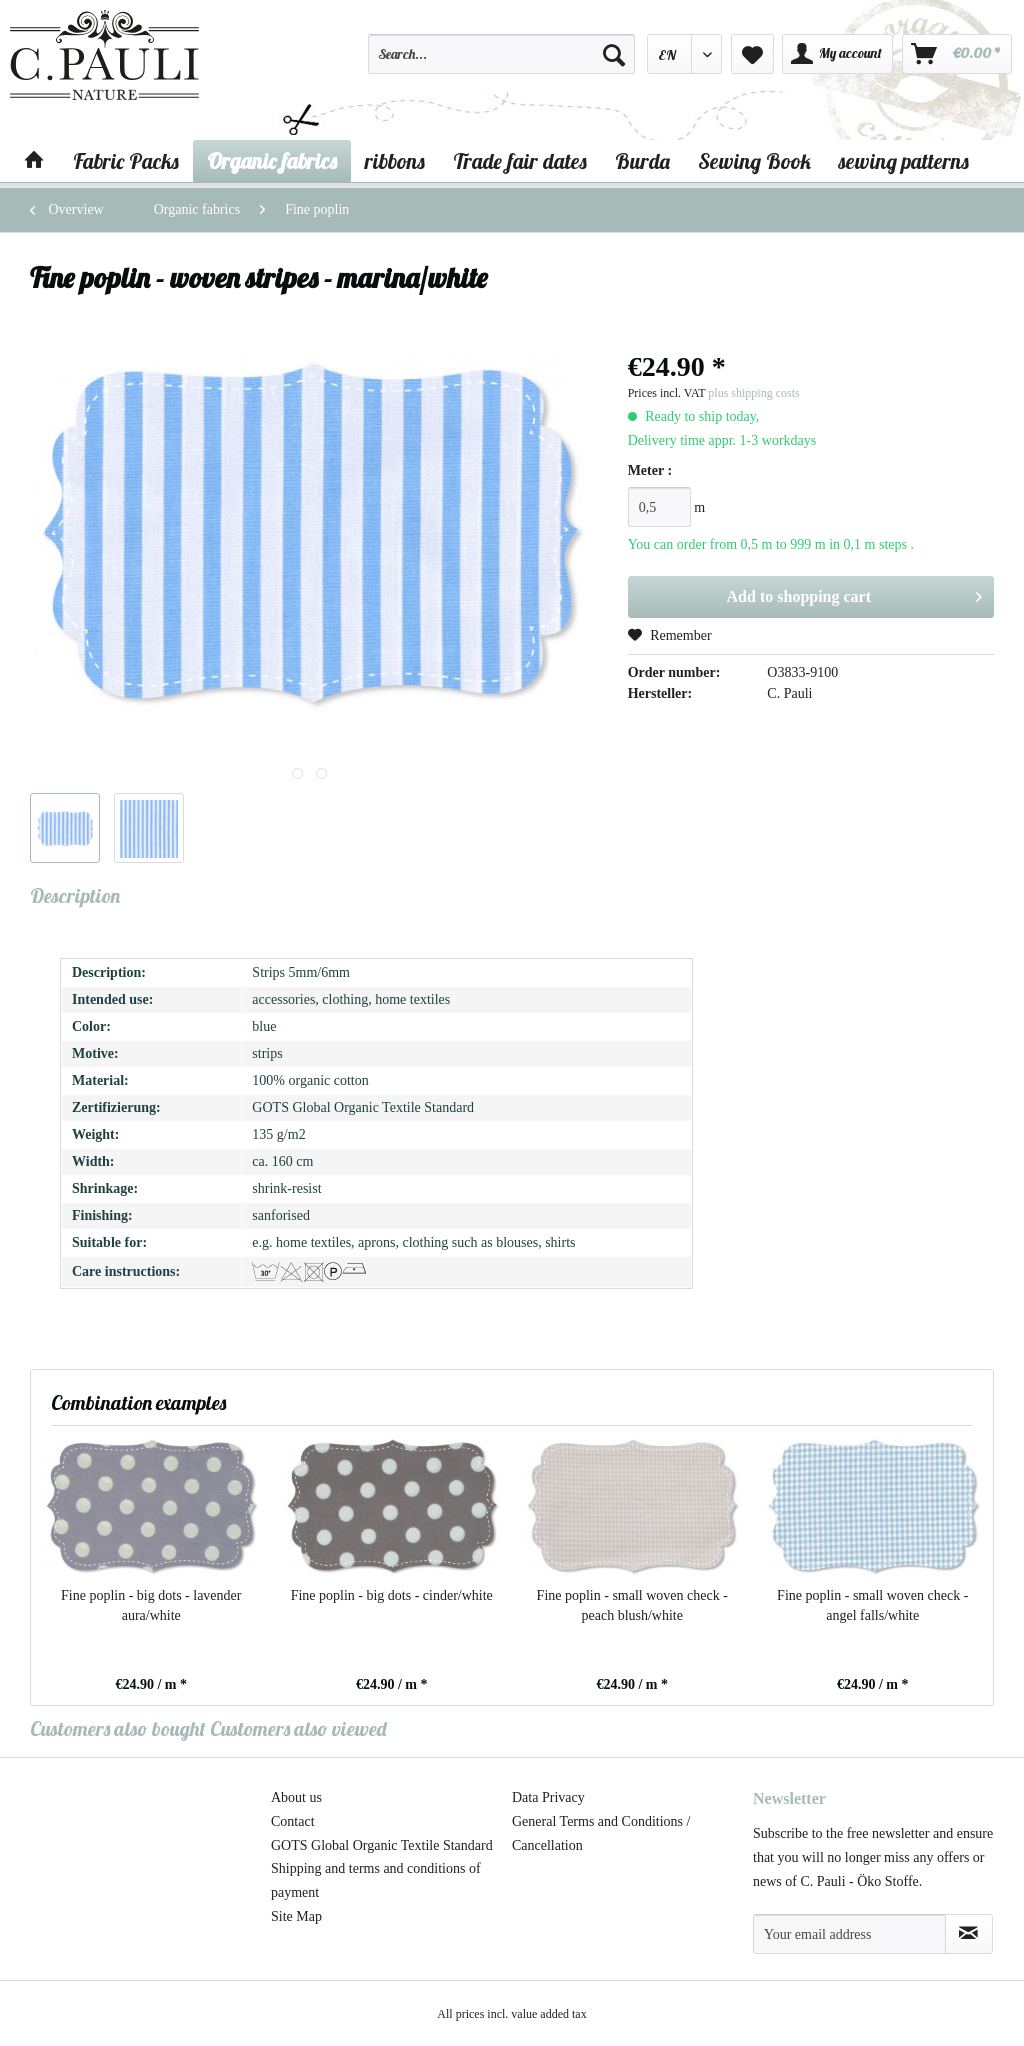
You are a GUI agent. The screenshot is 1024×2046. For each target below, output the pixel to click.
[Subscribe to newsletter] (969, 1934)
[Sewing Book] (754, 161)
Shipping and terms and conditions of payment (376, 1880)
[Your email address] (849, 1934)
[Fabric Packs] (126, 161)
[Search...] (501, 54)
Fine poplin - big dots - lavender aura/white (151, 1605)
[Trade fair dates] (520, 161)
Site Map (296, 1916)
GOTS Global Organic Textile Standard (382, 1845)
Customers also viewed (298, 1728)
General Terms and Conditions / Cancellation (601, 1833)
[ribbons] (395, 161)
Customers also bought (118, 1728)
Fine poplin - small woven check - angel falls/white (872, 1605)
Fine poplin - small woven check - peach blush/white (632, 1605)
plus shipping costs (753, 393)
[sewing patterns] (904, 161)
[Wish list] (752, 54)
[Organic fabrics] (272, 161)
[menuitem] (501, 63)
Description (75, 895)
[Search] (614, 54)
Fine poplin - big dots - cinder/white (392, 1595)
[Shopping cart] (957, 54)
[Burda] (642, 161)
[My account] (837, 54)
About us (296, 1797)
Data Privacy (548, 1797)
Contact (293, 1821)
